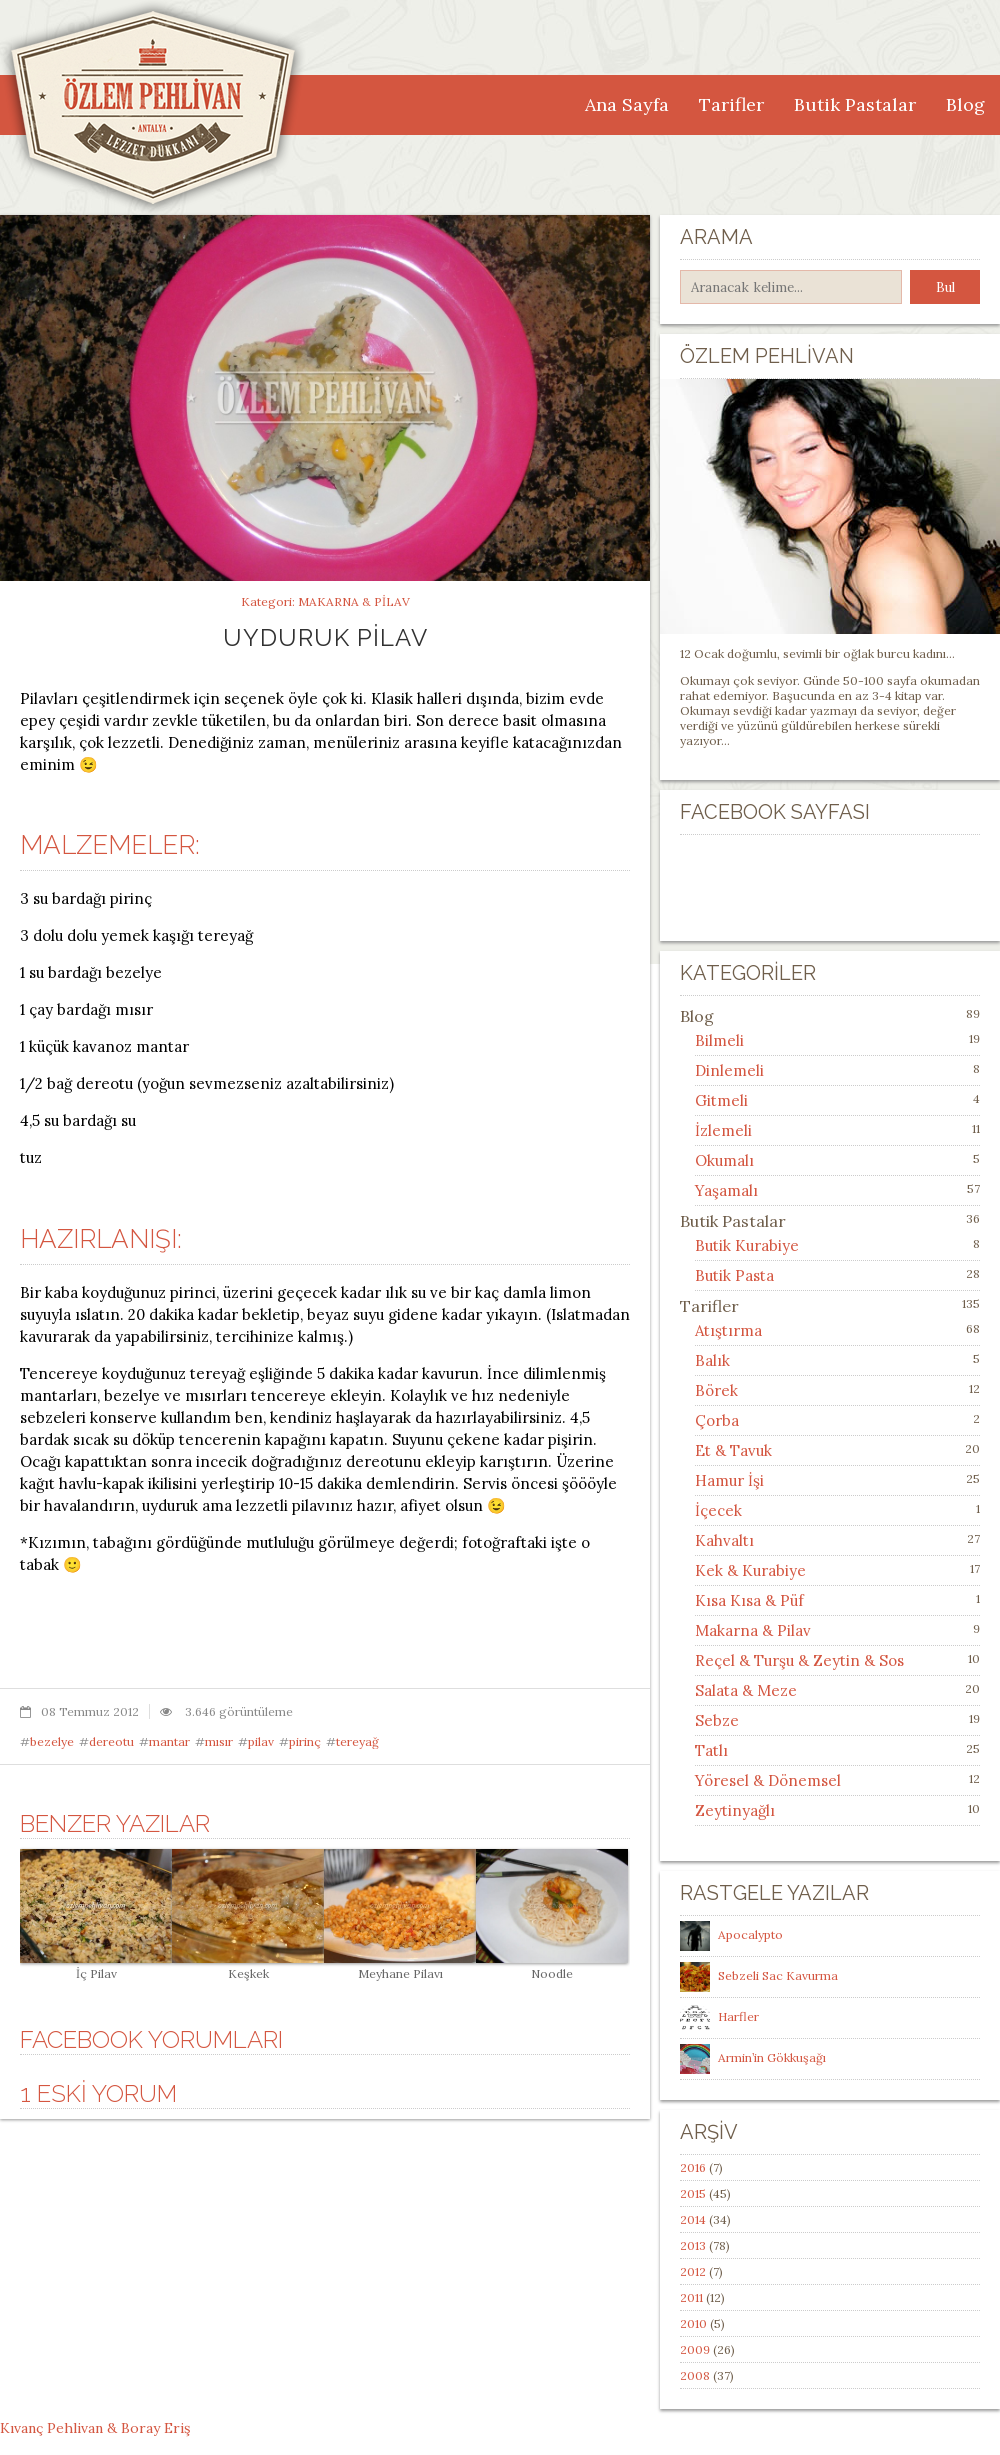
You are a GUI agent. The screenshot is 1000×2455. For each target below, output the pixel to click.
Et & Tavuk (733, 1450)
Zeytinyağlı (735, 1810)
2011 (691, 2297)
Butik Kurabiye (747, 1245)
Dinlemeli (729, 1070)
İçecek (718, 1510)
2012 (693, 2271)
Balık (712, 1360)
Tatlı (711, 1750)
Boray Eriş (155, 2428)
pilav (261, 1741)
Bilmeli (719, 1040)
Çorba (717, 1420)
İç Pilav (96, 1966)
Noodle (552, 1966)
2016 (693, 2167)
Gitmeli (721, 1100)
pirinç (305, 1741)
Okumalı (724, 1160)
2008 (695, 2375)
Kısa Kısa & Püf (749, 1600)
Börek (716, 1390)
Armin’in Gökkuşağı (772, 2057)
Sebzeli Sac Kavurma (778, 1975)
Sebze (717, 1720)
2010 (693, 2323)
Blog (965, 104)
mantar (169, 1741)
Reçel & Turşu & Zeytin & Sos (799, 1660)
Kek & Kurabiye (750, 1570)
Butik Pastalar (855, 104)
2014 (693, 2219)
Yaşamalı (726, 1190)
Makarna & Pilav (354, 601)
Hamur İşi (729, 1480)
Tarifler (731, 104)
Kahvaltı (724, 1540)
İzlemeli (723, 1130)
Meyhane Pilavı (400, 1966)
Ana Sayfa (627, 104)
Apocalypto (750, 1934)
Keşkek (248, 1966)
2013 (693, 2245)
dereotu (111, 1741)
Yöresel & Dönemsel (768, 1780)
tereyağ (357, 1741)
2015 (693, 2193)
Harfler (738, 2016)
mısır (219, 1741)
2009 (695, 2349)
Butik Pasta (734, 1275)
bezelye (52, 1741)
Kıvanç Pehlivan (51, 2428)
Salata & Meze (746, 1690)
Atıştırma (728, 1330)
